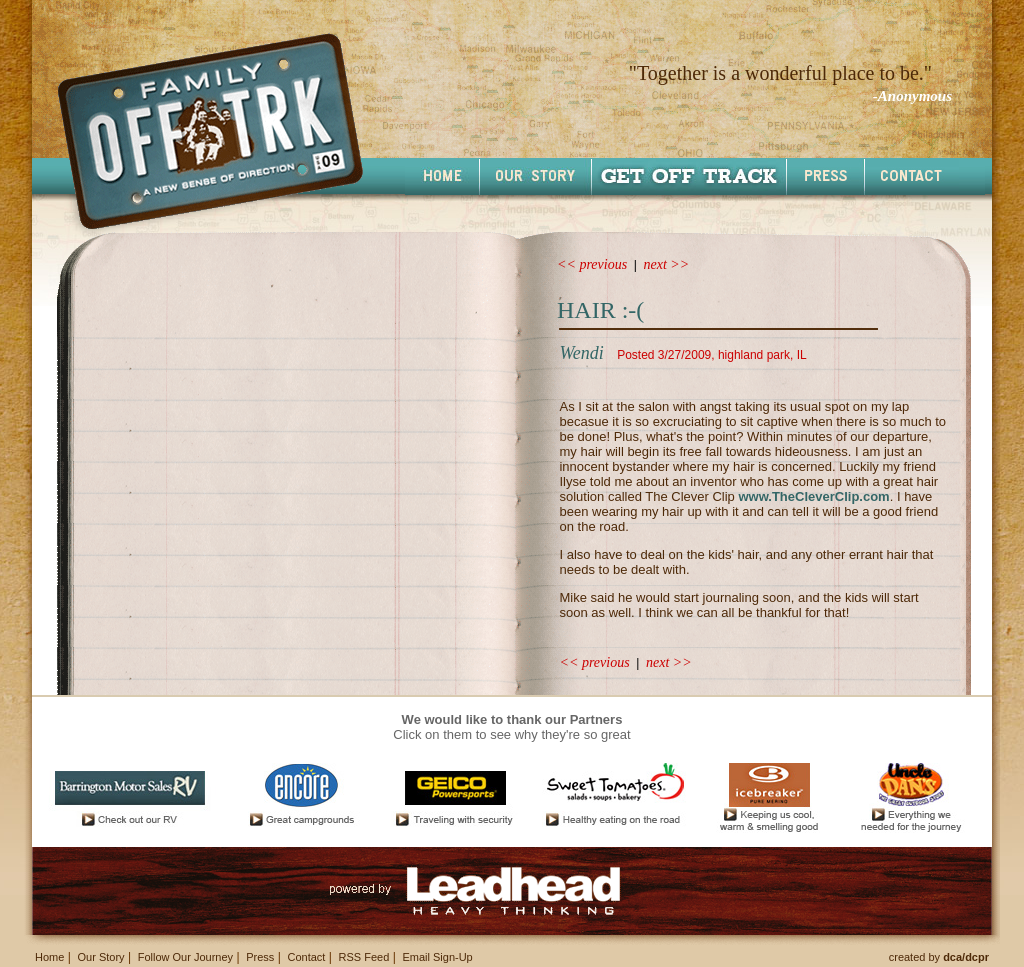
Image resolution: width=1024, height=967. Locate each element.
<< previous (592, 264)
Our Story (100, 957)
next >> (667, 264)
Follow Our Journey (185, 957)
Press (260, 957)
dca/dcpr (966, 957)
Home (49, 957)
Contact (306, 957)
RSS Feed (364, 957)
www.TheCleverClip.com (813, 496)
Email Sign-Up (437, 957)
